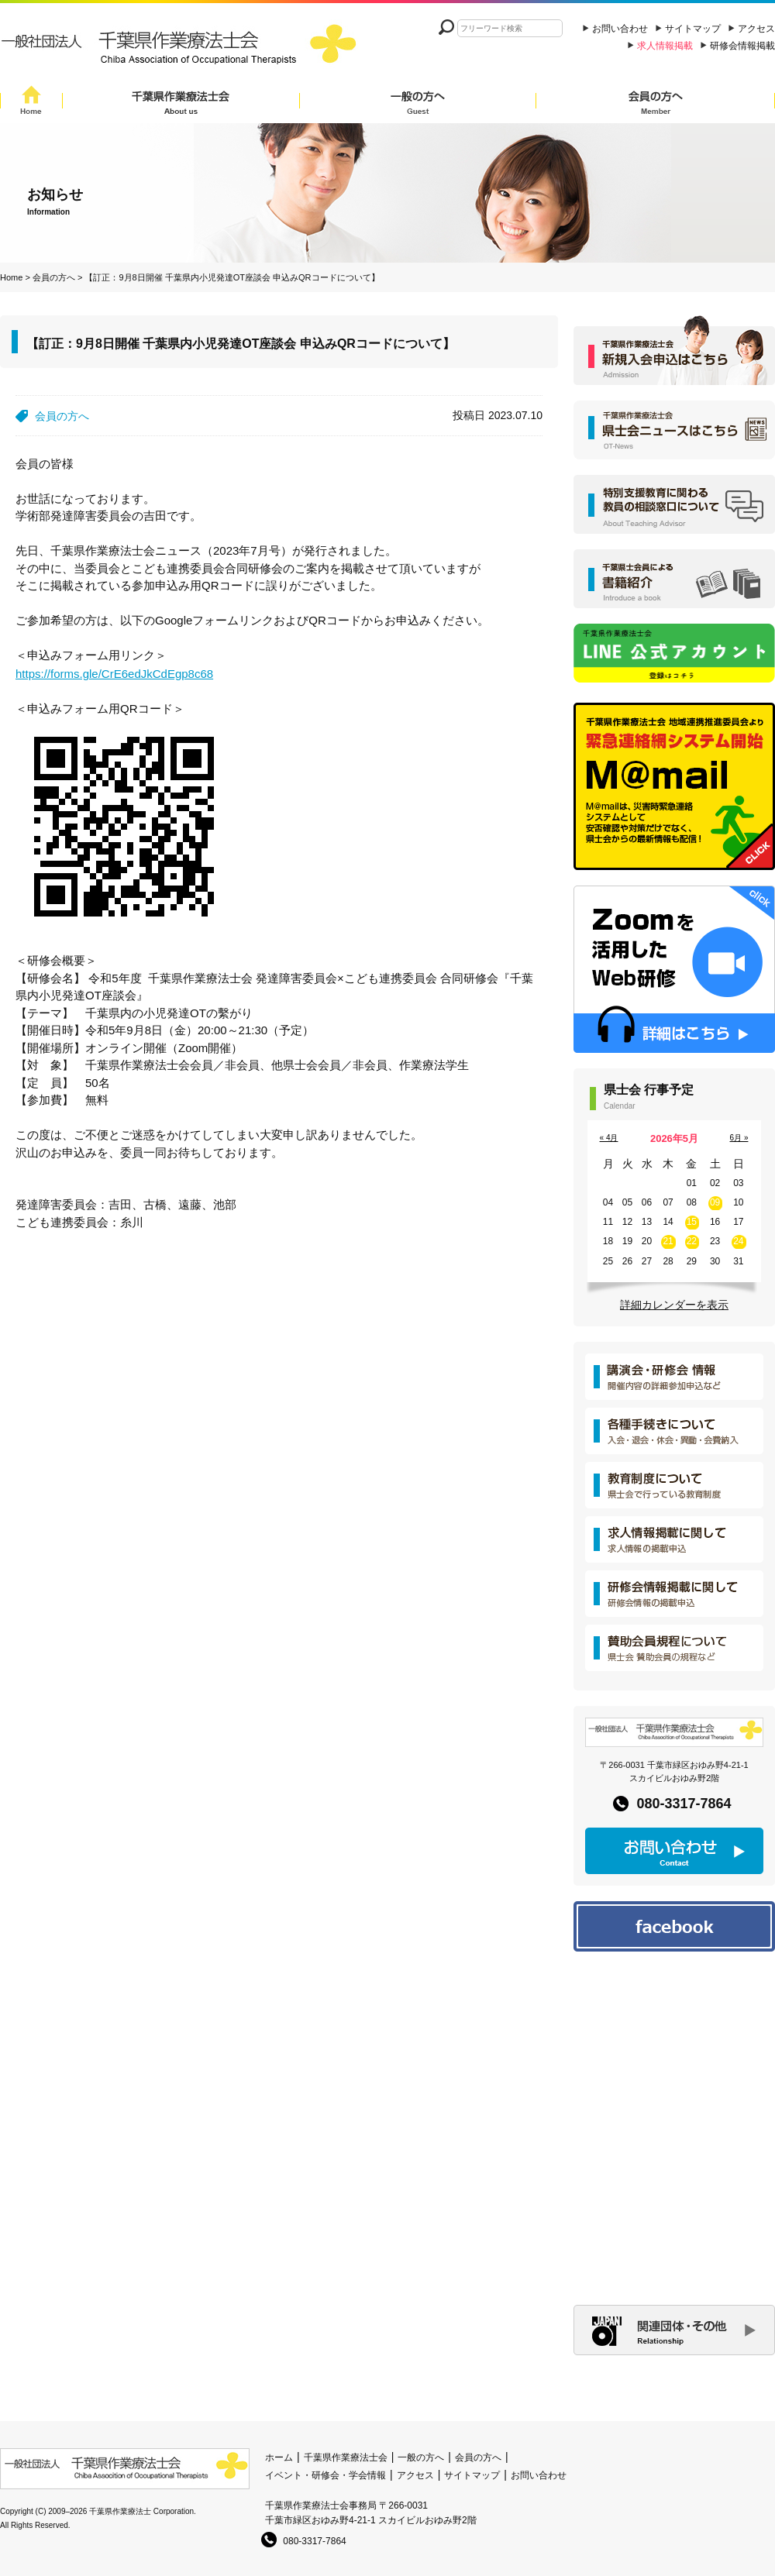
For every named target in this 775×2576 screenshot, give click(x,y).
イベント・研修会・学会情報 (325, 2475)
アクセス (756, 28)
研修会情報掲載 (742, 45)
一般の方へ (417, 102)
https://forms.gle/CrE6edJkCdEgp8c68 (114, 673)
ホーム (279, 2457)
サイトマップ (693, 28)
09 (715, 1202)
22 (692, 1241)
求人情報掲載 (665, 45)
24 (738, 1241)
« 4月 (609, 1137)
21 (668, 1241)
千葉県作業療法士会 (181, 102)
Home (31, 102)
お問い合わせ (620, 28)
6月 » (739, 1137)
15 (692, 1221)
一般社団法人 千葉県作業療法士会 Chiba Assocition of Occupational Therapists (182, 48)
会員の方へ (655, 102)
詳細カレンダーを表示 (674, 1304)
